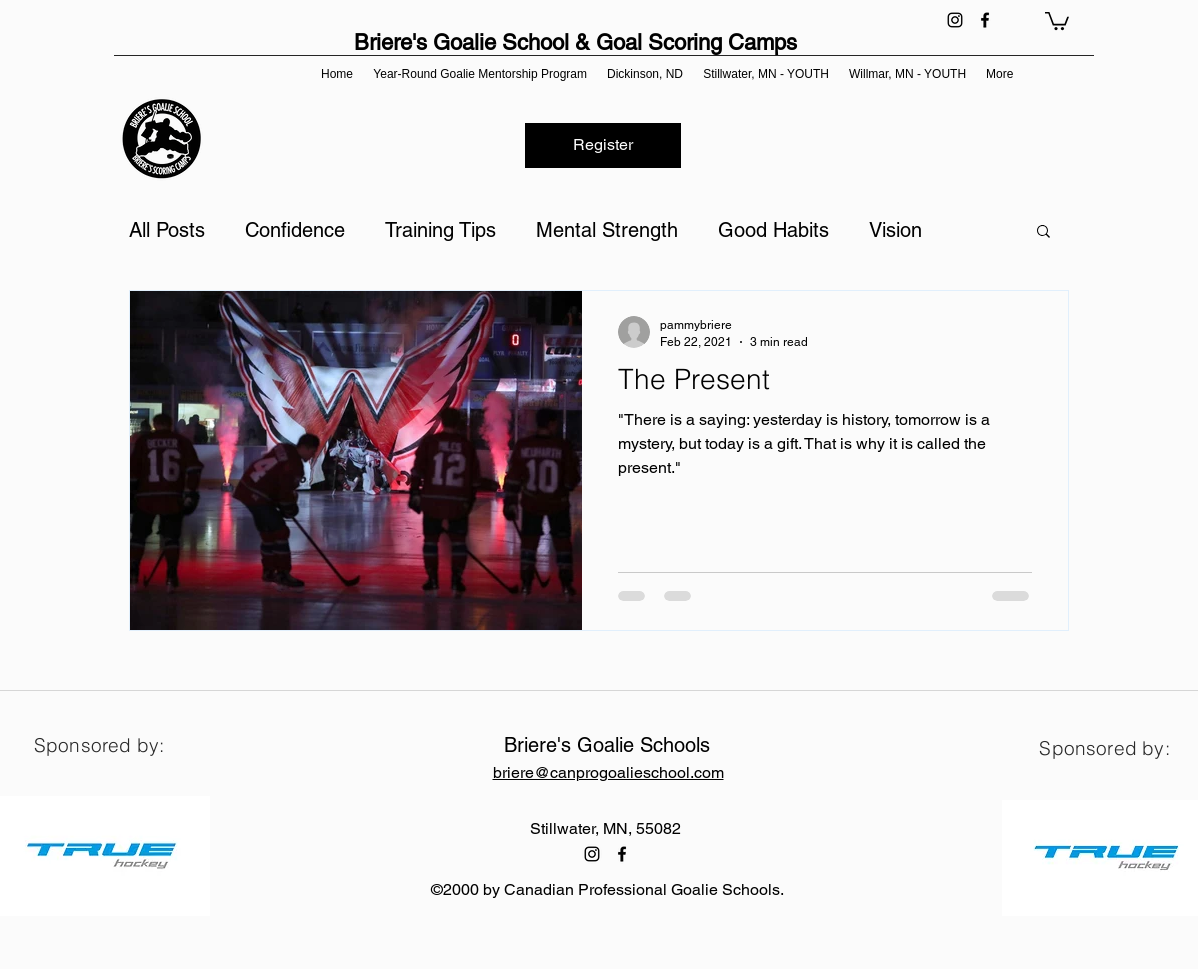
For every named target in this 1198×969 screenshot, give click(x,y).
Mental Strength (607, 230)
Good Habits (773, 230)
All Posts (167, 230)
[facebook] (985, 20)
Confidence (295, 230)
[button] (1057, 20)
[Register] (603, 145)
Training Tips (440, 230)
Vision (895, 230)
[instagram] (955, 20)
